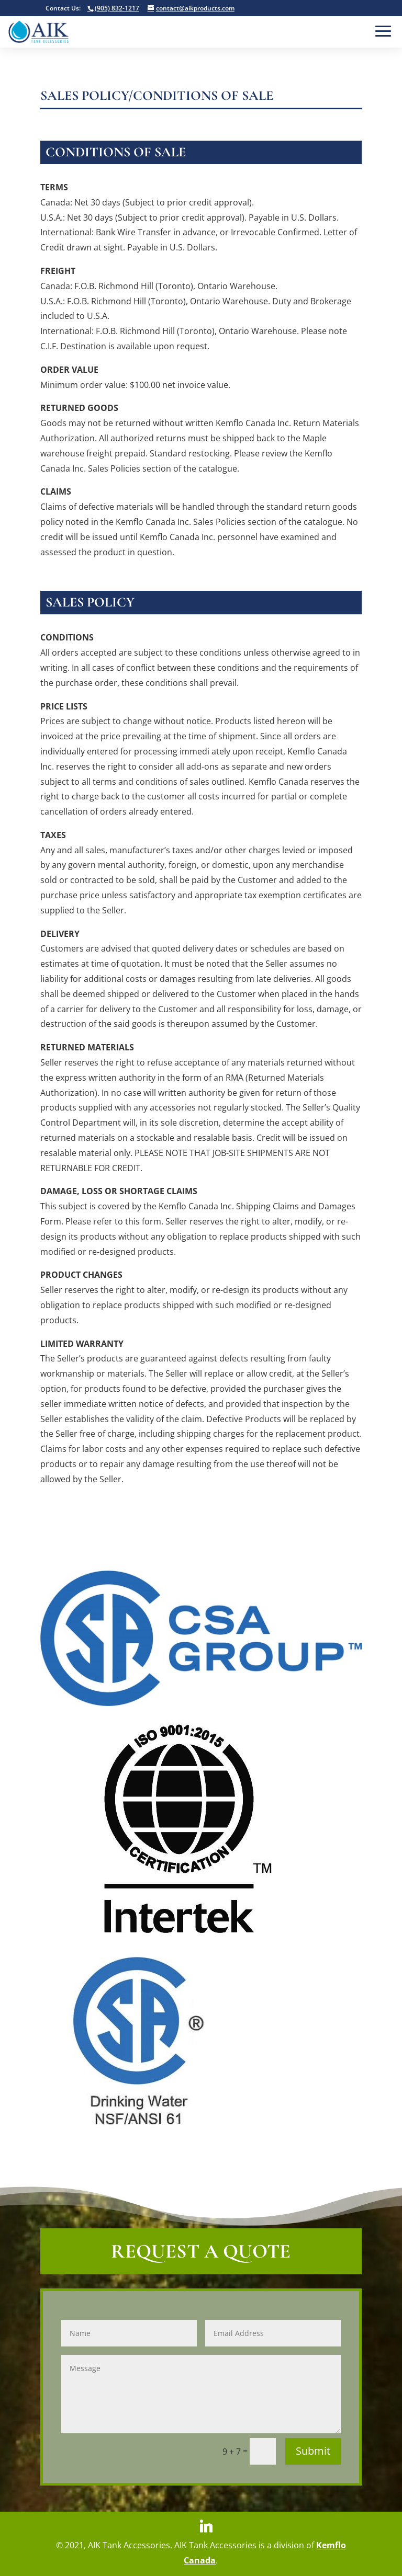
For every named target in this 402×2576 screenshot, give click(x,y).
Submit (313, 2451)
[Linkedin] (206, 2526)
